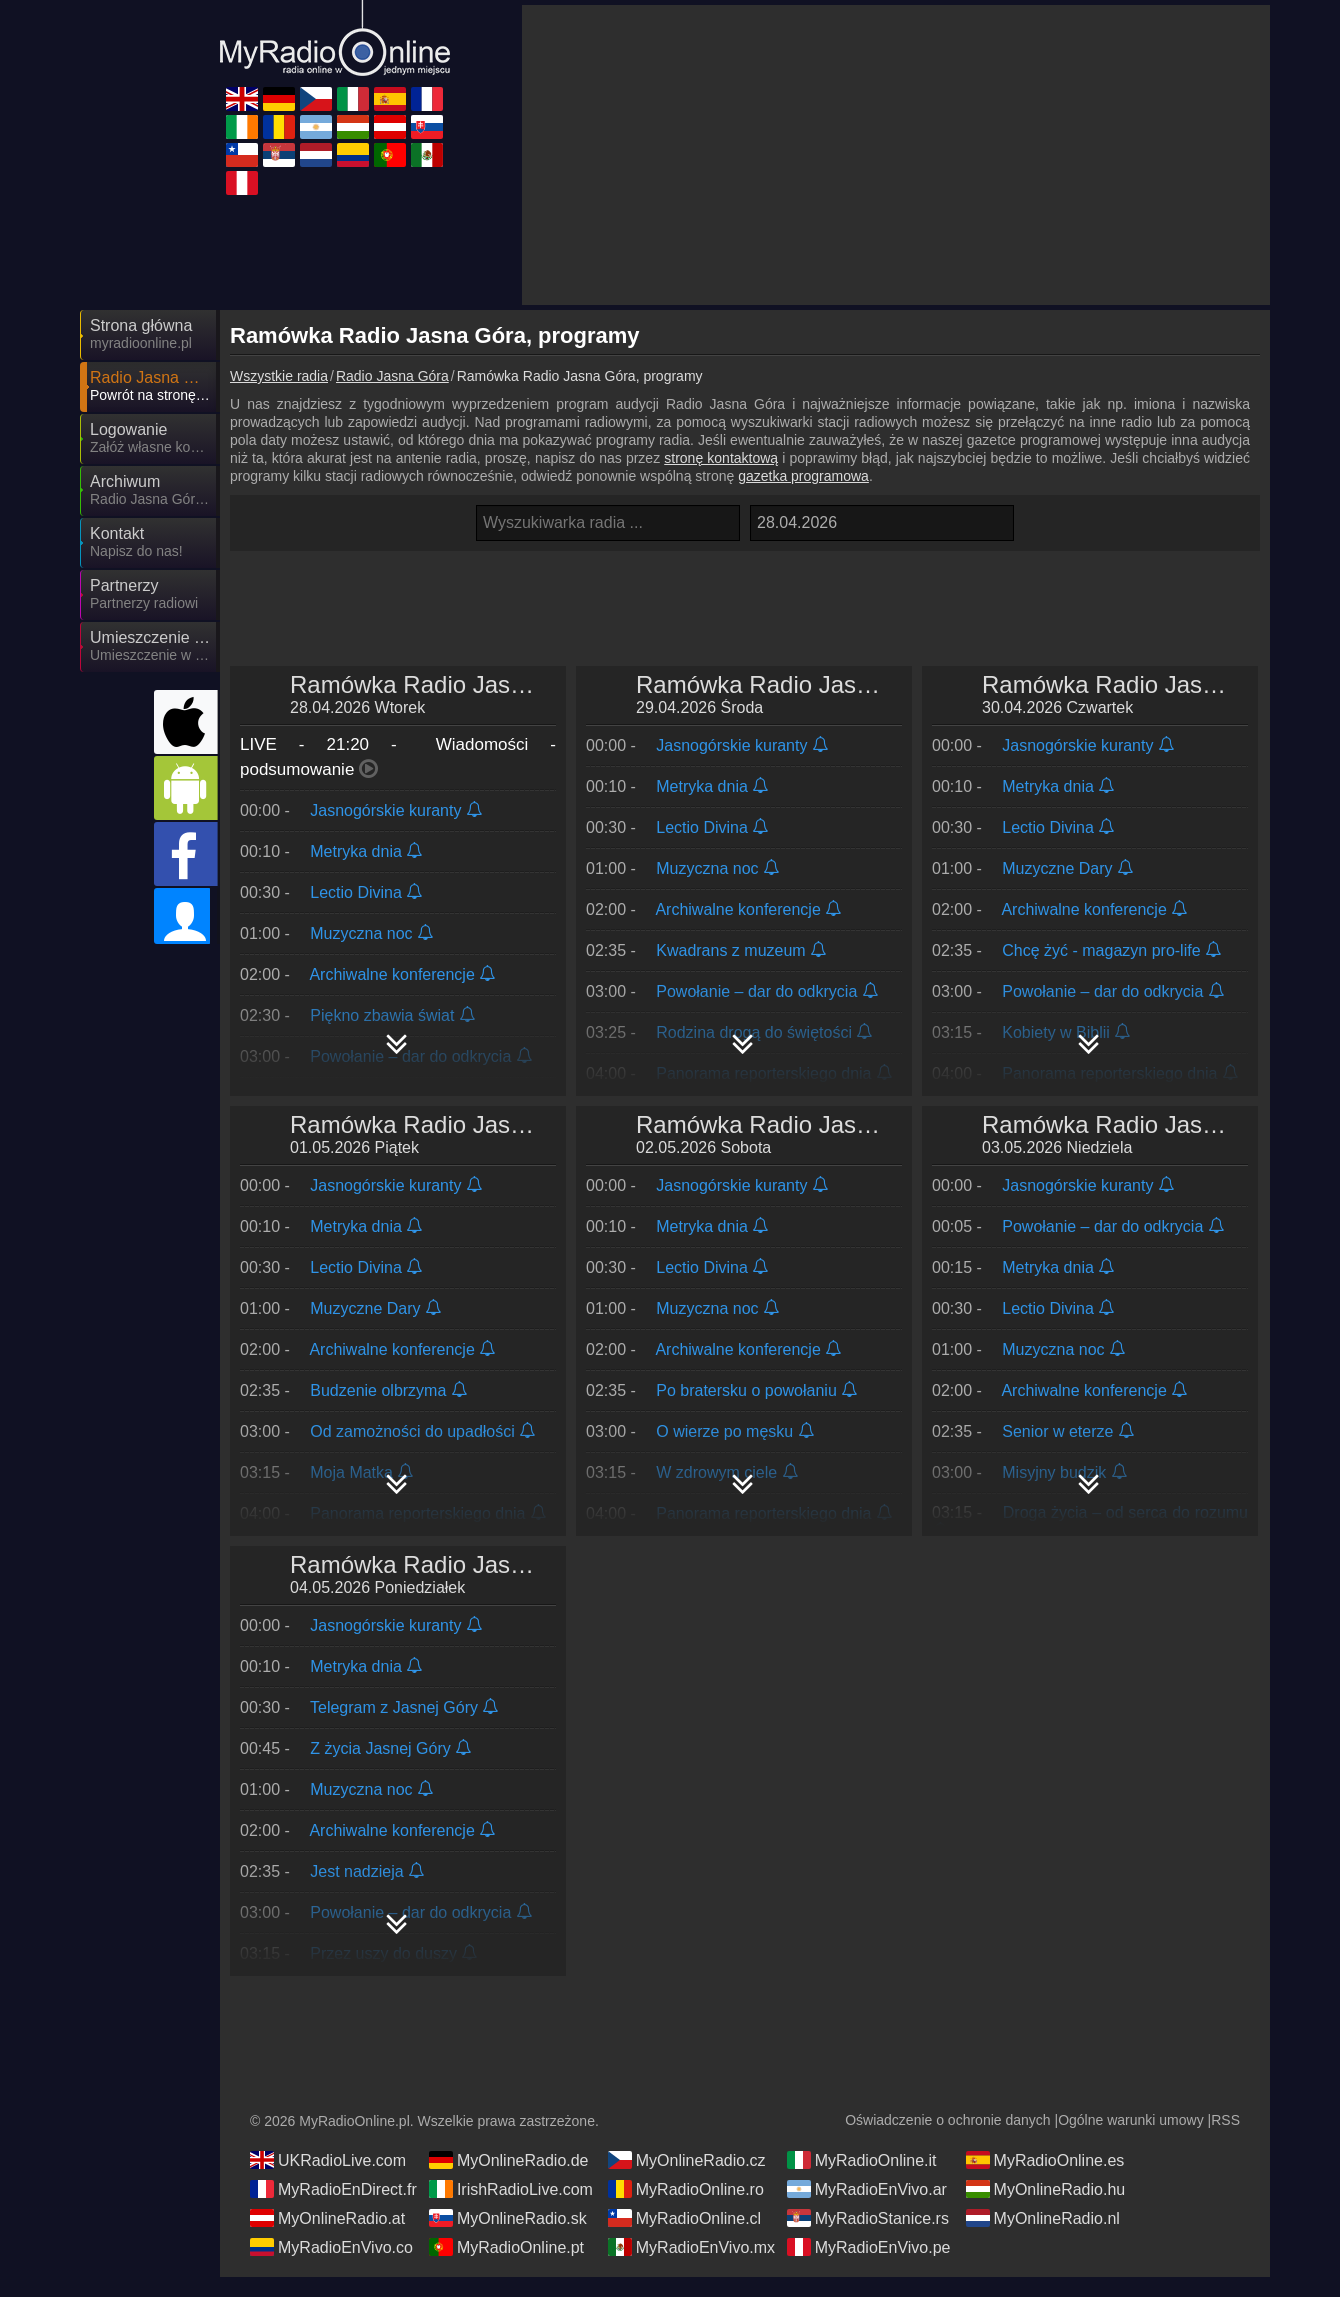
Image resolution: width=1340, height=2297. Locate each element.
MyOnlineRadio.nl (1043, 2238)
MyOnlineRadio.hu (1046, 2209)
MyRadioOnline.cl (684, 2238)
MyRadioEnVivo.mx (691, 2267)
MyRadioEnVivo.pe (869, 2267)
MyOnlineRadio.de (509, 2180)
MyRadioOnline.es (1045, 2180)
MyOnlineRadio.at (327, 2238)
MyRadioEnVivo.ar (867, 2209)
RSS (1225, 2140)
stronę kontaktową (721, 458)
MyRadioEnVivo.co (331, 2267)
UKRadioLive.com (328, 2180)
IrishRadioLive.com (511, 2209)
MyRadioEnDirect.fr (333, 2209)
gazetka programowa (803, 476)
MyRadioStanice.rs (868, 2238)
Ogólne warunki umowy (1131, 2140)
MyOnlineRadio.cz (687, 2180)
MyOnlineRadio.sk (508, 2238)
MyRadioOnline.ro (686, 2209)
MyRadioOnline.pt (506, 2267)
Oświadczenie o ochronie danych (947, 2140)
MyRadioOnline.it (862, 2180)
